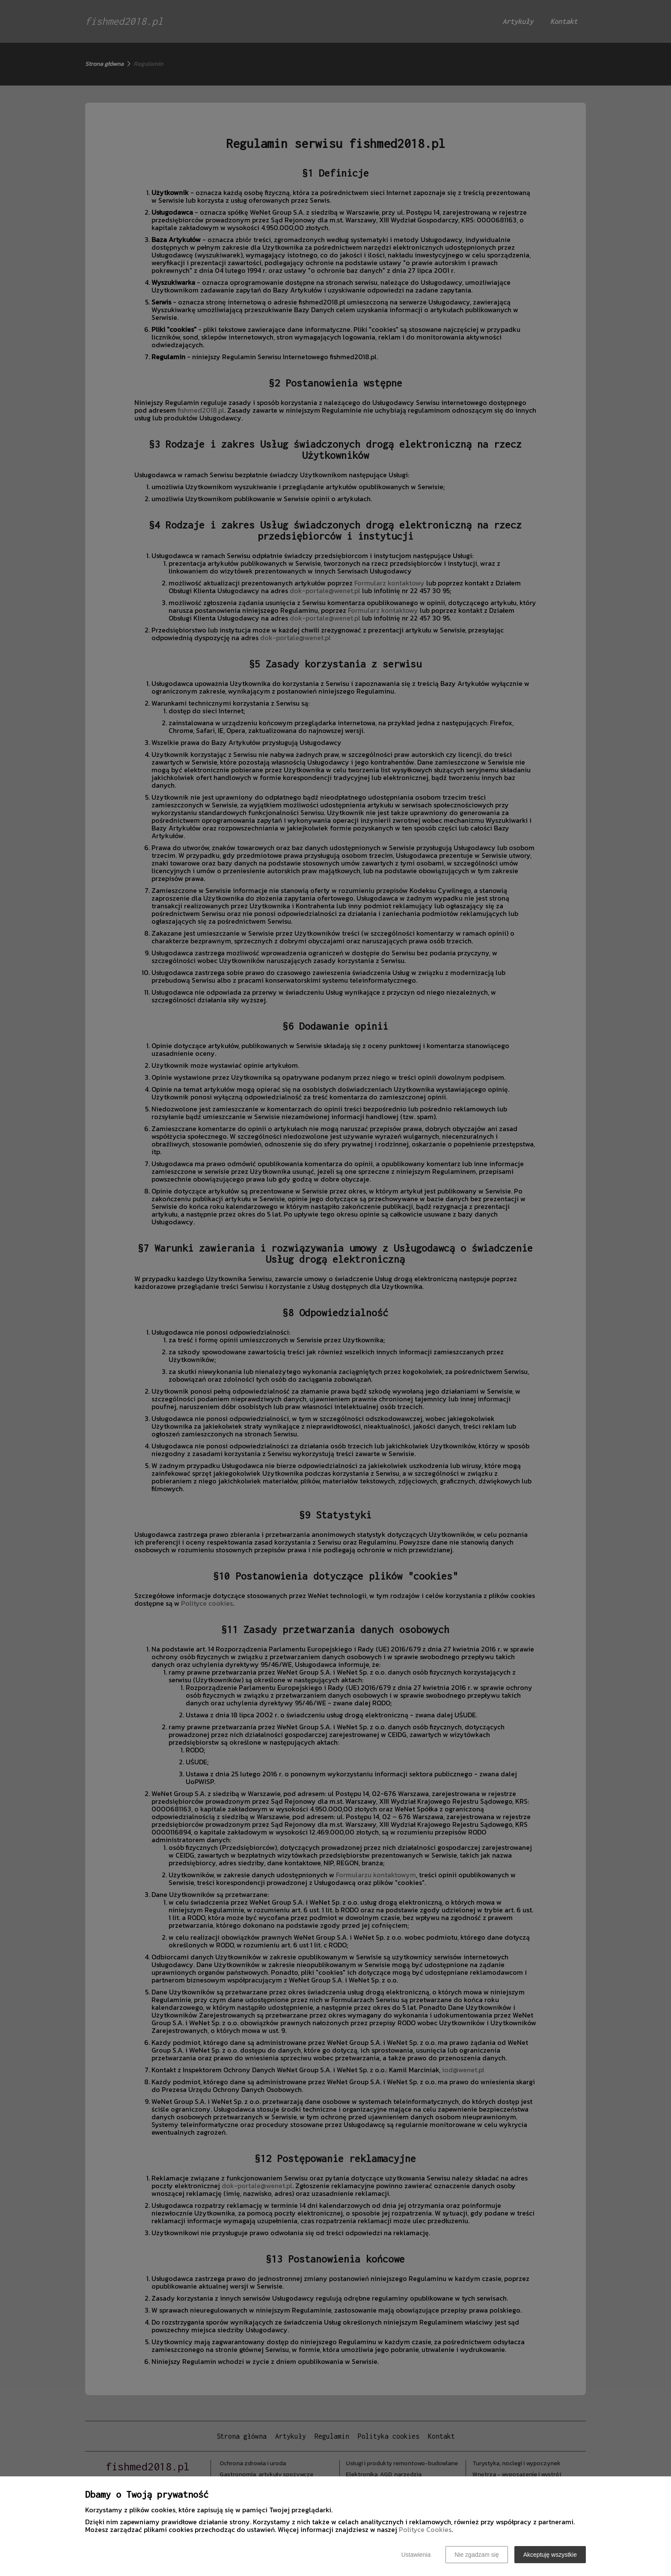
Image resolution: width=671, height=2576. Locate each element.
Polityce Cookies (425, 2529)
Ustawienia (416, 2554)
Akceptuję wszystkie (550, 2554)
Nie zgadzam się (476, 2554)
